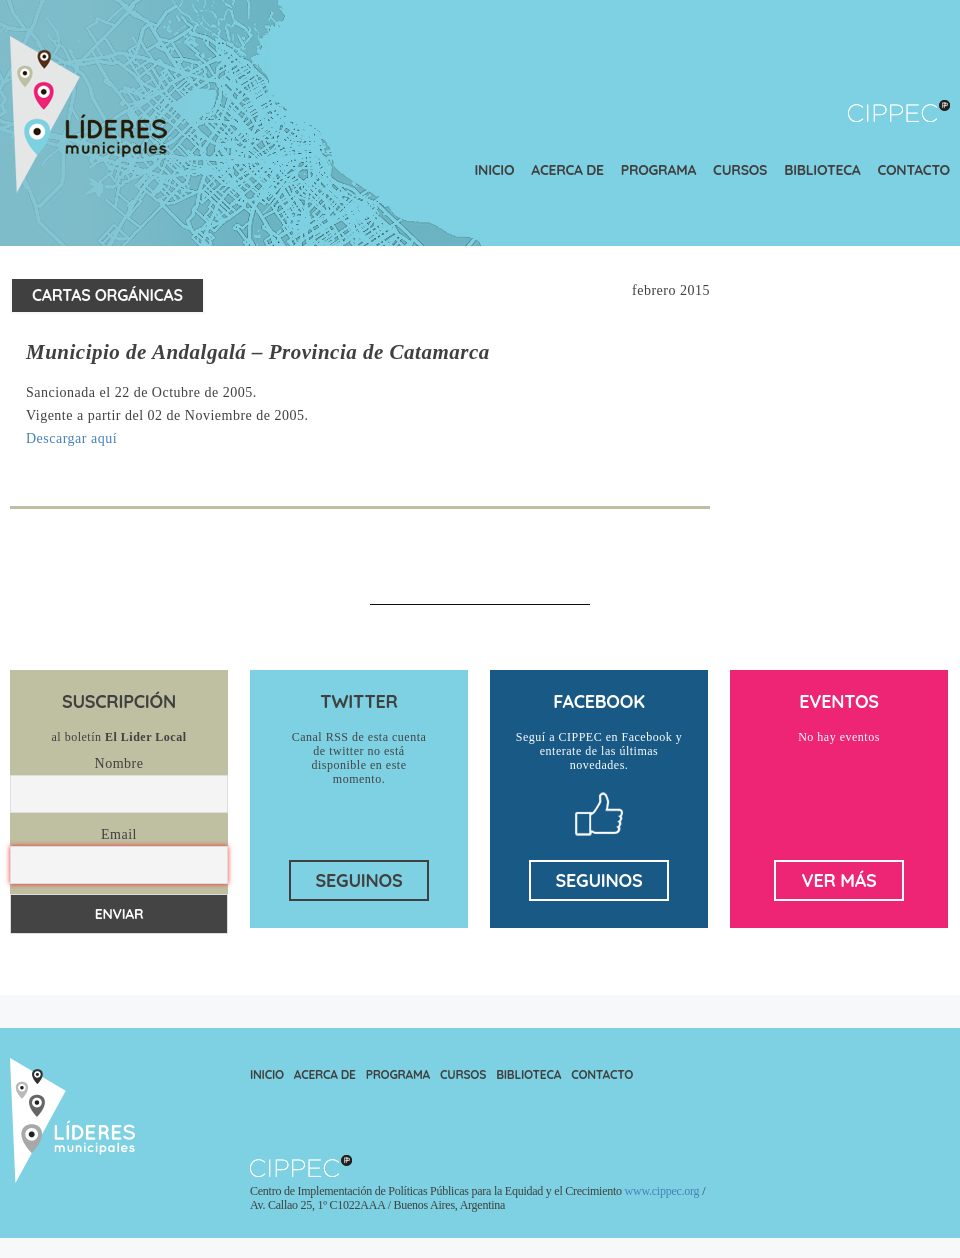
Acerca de (567, 170)
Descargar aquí (71, 438)
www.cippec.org (662, 1191)
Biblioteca (822, 170)
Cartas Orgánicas (107, 295)
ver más (838, 880)
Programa (658, 170)
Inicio (495, 170)
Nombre (119, 763)
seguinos (359, 880)
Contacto (913, 170)
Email (119, 834)
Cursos (740, 170)
